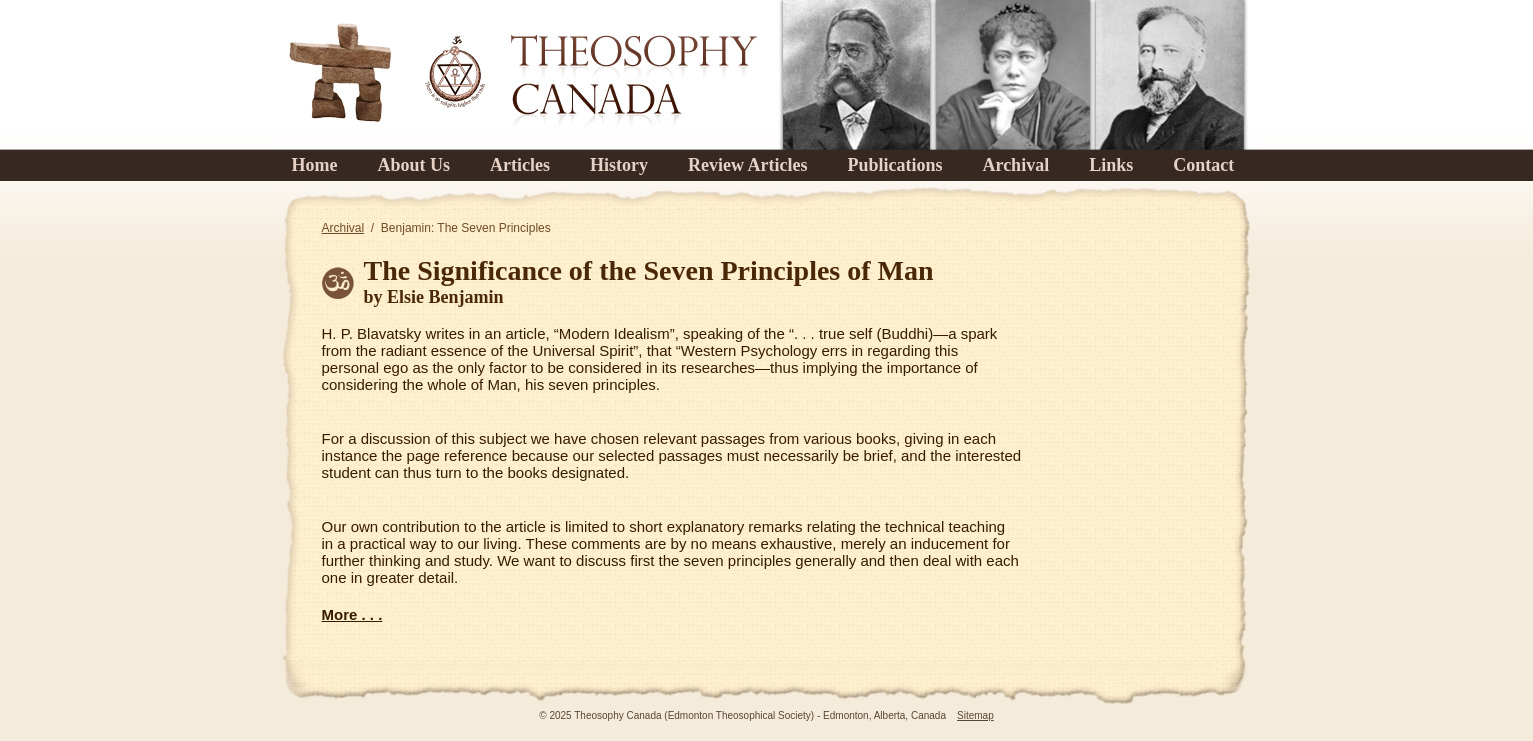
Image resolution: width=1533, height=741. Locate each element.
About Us (413, 165)
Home (315, 165)
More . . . (352, 614)
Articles (520, 165)
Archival (1015, 165)
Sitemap (975, 715)
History (619, 165)
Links (1111, 165)
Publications (894, 165)
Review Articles (747, 165)
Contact (1203, 165)
